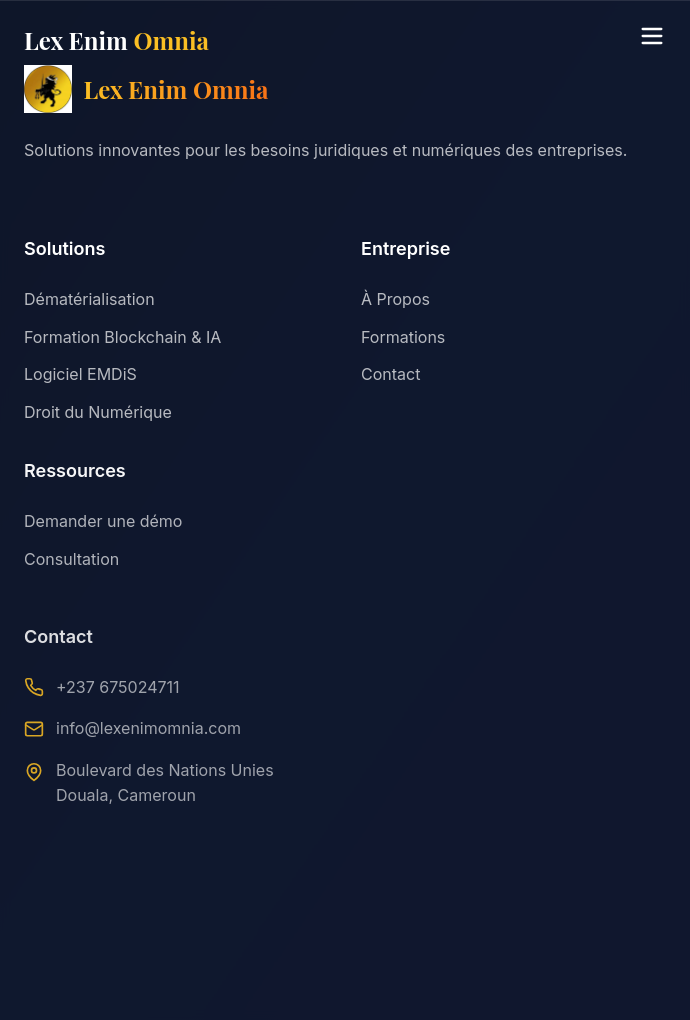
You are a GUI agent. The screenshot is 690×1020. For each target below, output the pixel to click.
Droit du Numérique (98, 412)
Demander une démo (103, 523)
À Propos (395, 299)
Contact (390, 374)
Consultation (71, 561)
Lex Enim (116, 40)
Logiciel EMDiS (80, 374)
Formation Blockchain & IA (122, 337)
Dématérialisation (89, 299)
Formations (403, 337)
